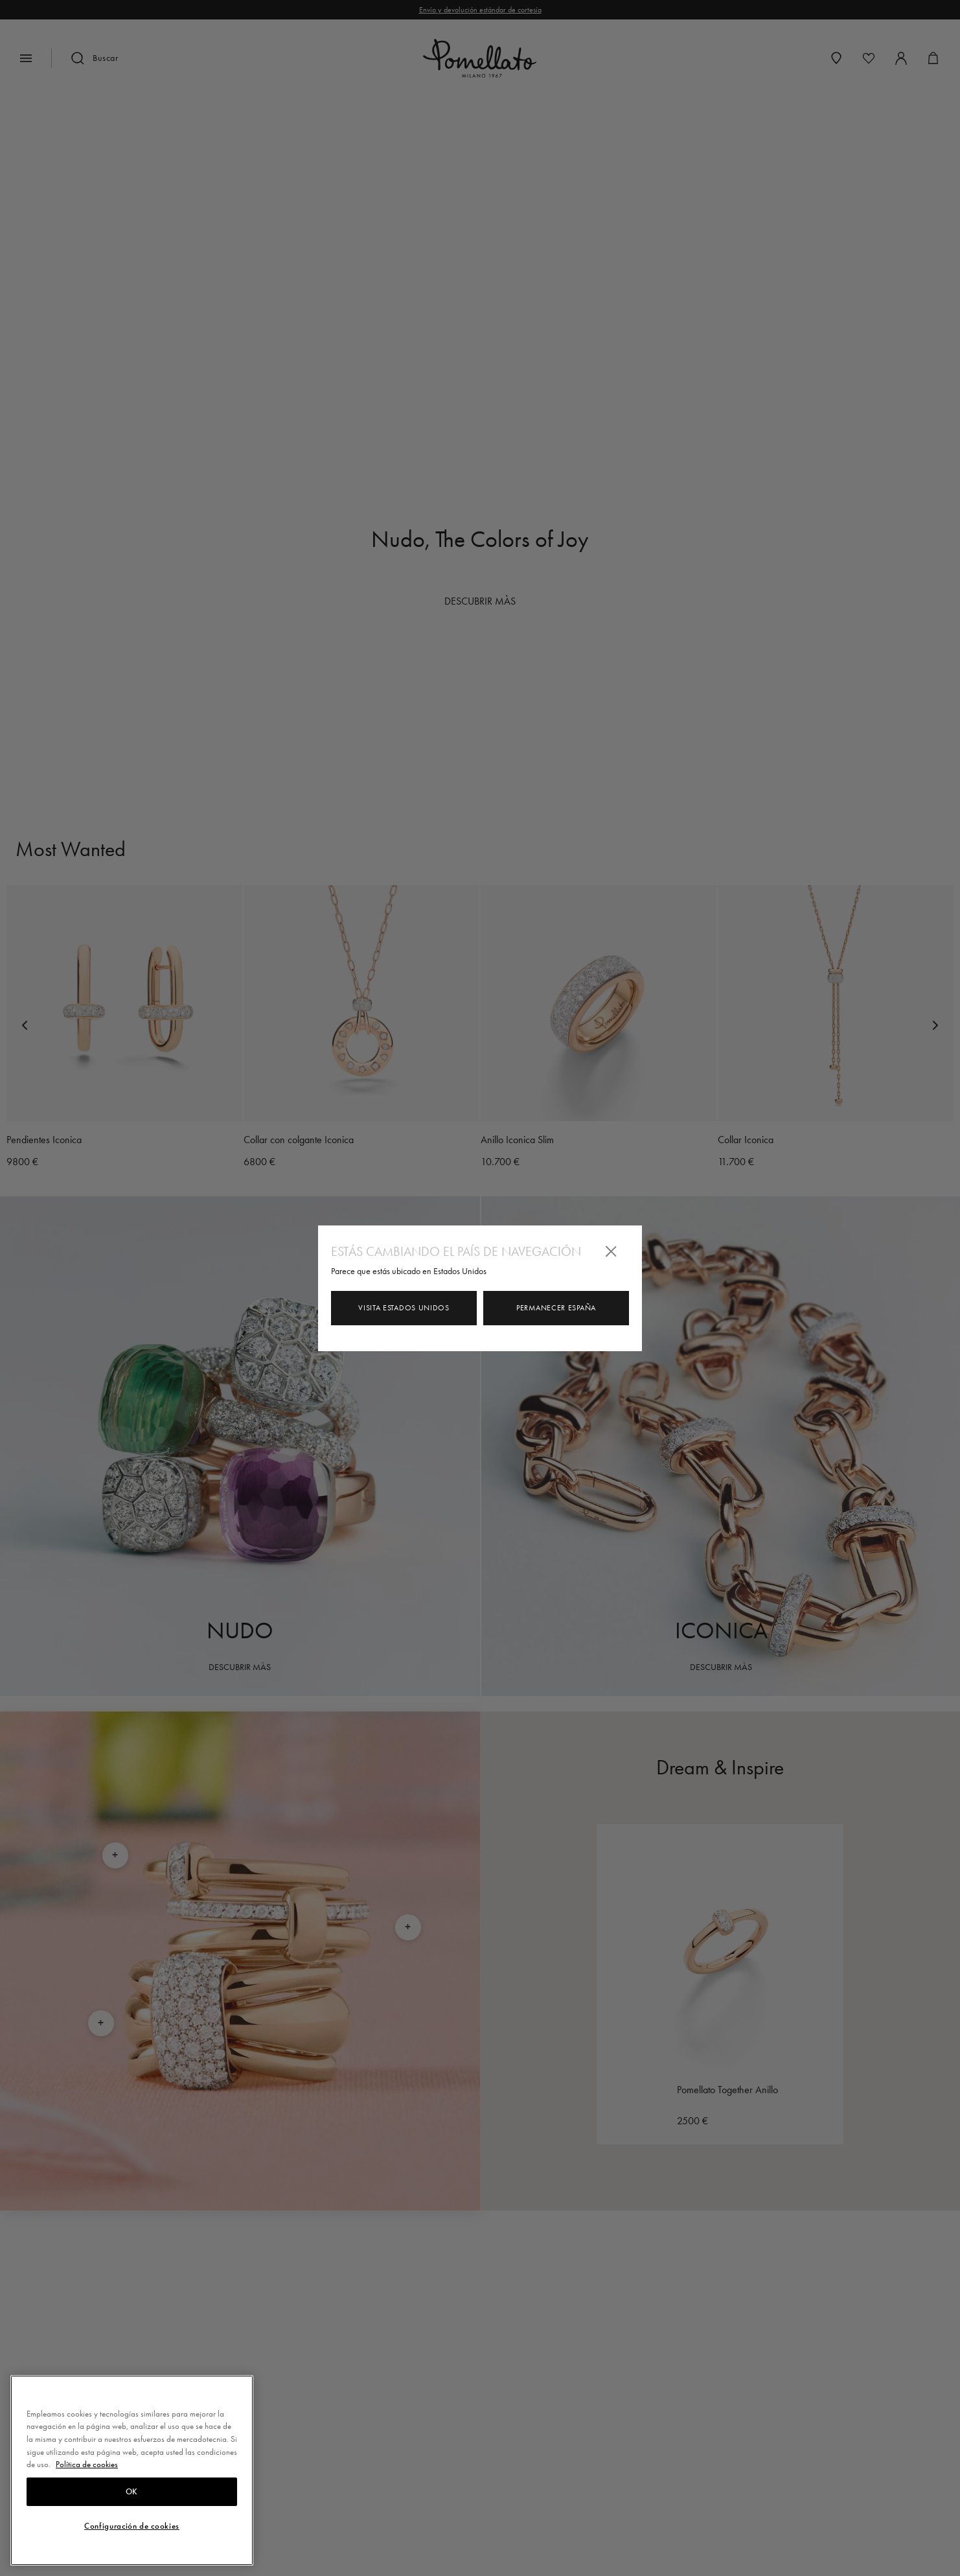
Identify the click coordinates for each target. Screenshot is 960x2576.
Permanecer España (556, 1307)
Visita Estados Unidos (404, 1307)
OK (132, 2492)
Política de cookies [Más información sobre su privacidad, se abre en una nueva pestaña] (87, 2464)
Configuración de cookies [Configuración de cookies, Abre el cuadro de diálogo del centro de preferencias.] (131, 2526)
